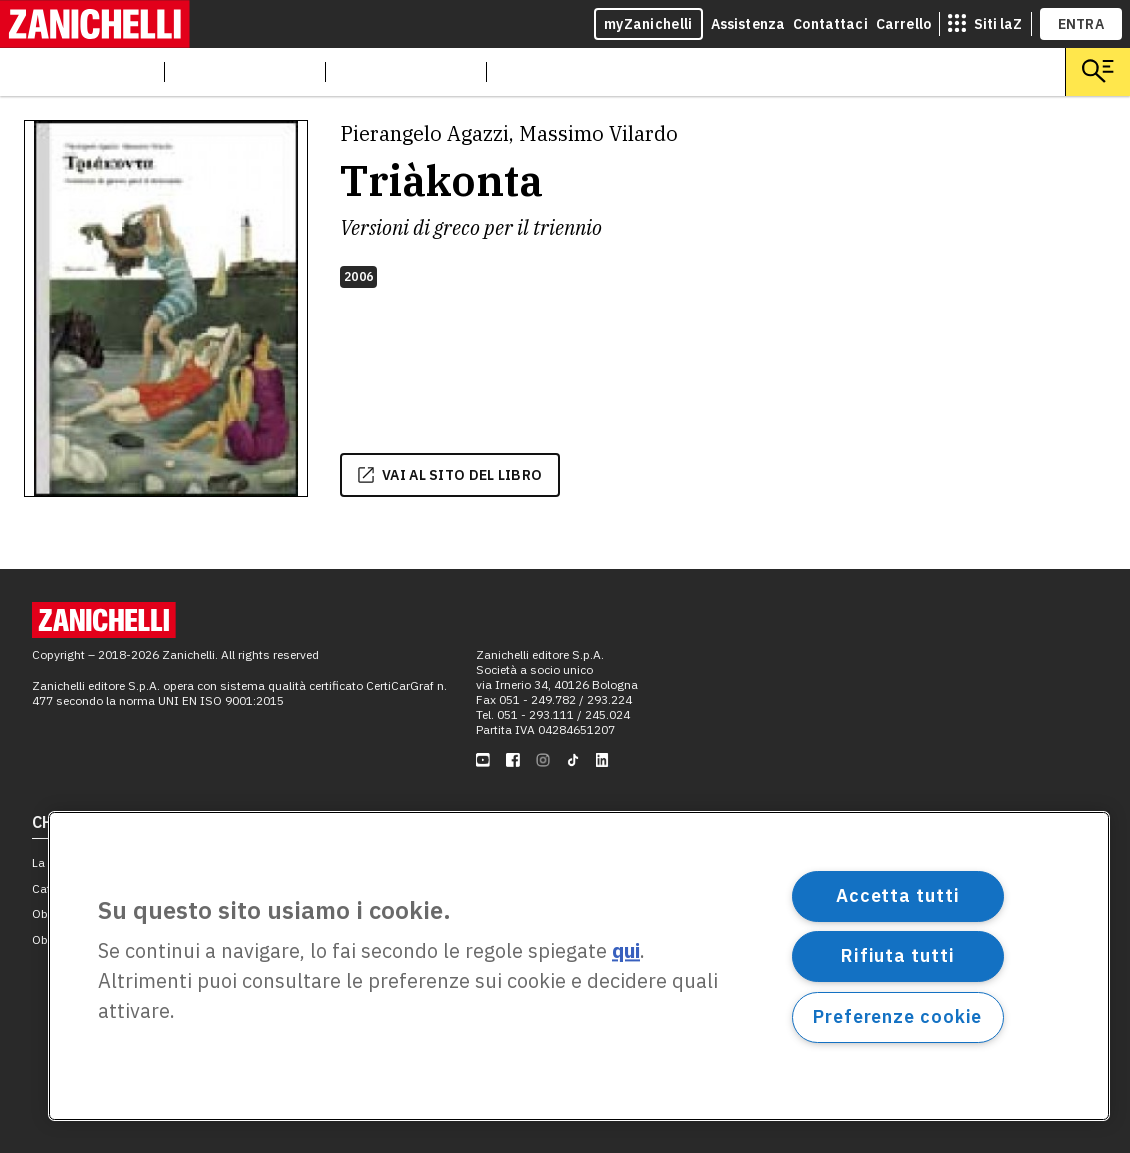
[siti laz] (985, 24)
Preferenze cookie (897, 1016)
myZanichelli (648, 24)
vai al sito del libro (450, 475)
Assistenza (748, 24)
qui (626, 951)
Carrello (903, 24)
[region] (579, 966)
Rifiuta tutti (898, 955)
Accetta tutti (898, 895)
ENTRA (1081, 24)
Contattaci (830, 24)
